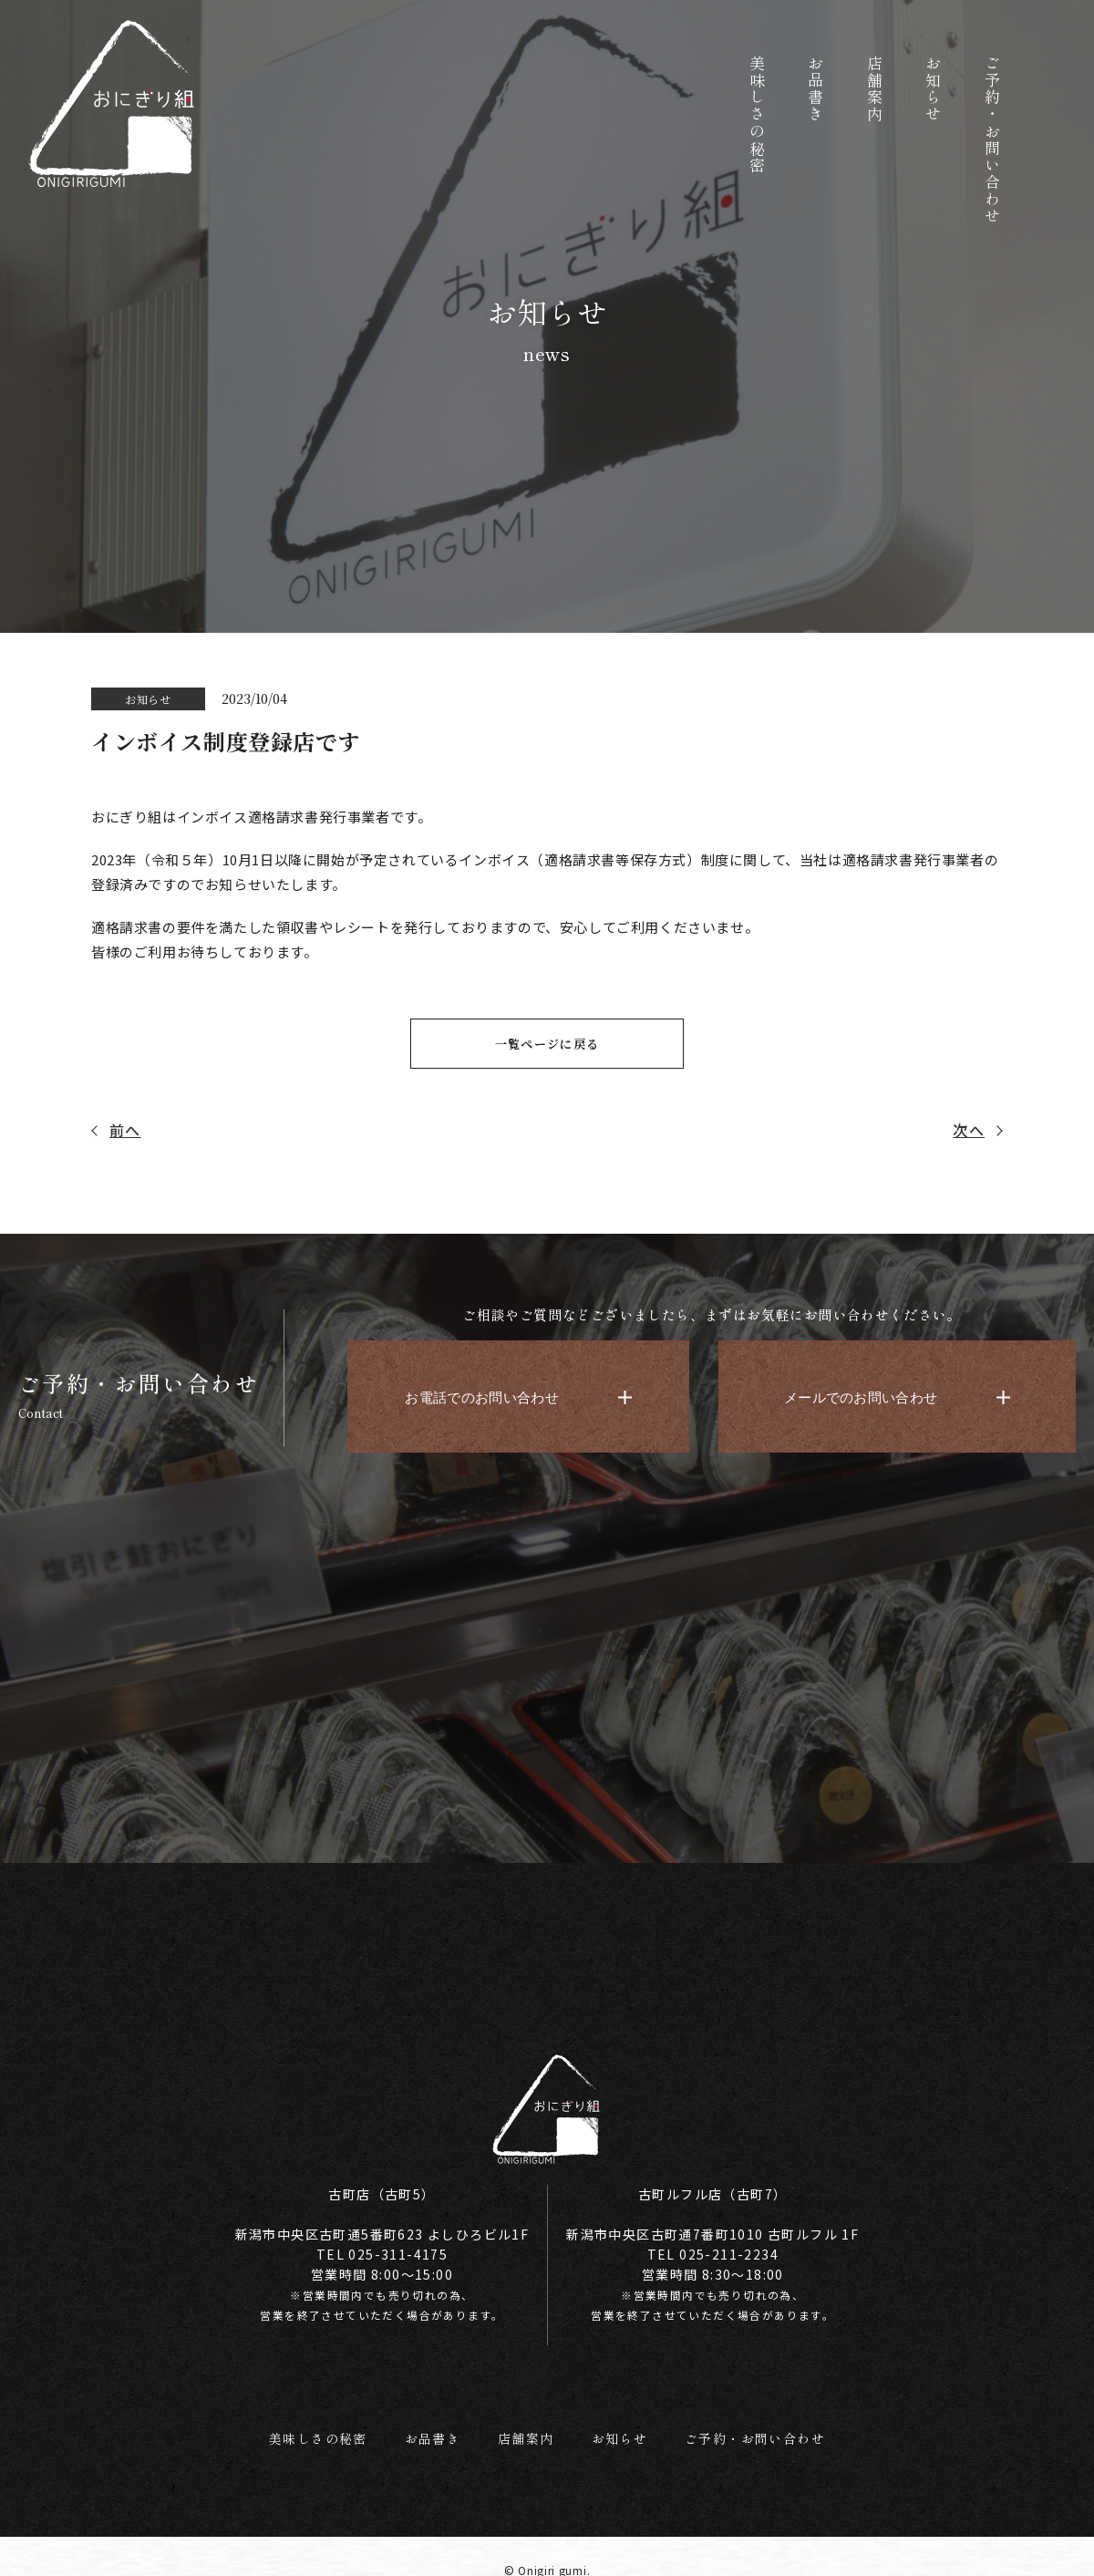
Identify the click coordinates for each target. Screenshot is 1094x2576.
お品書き (427, 2428)
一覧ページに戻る (547, 1044)
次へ (969, 1132)
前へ (125, 1132)
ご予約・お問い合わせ (763, 2428)
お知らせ (619, 2428)
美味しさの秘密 (307, 2428)
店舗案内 (522, 2428)
